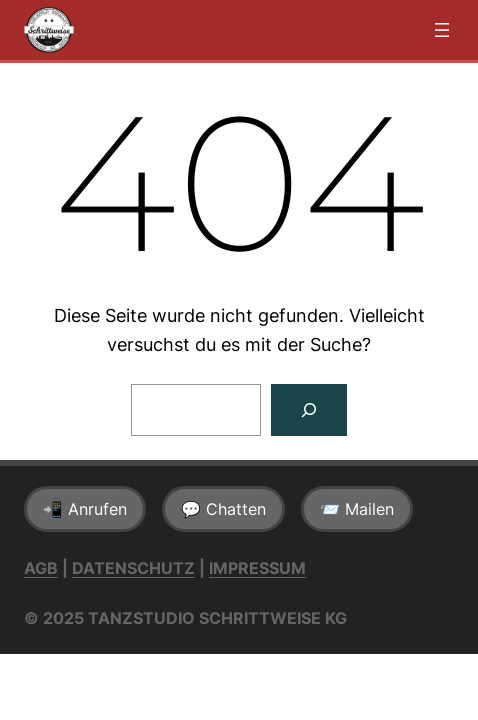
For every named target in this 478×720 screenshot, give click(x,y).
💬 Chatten (223, 509)
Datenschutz (133, 568)
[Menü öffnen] (442, 30)
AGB (41, 568)
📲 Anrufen (85, 509)
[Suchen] (309, 410)
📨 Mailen (357, 509)
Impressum (257, 568)
